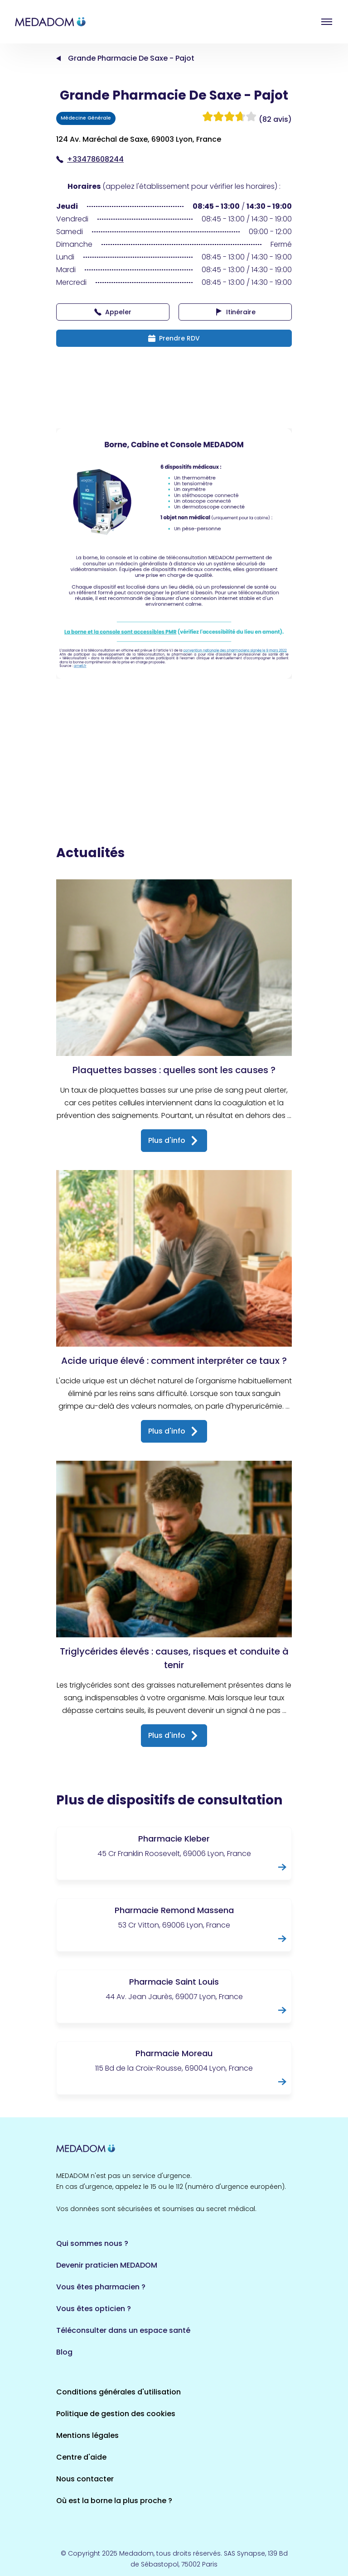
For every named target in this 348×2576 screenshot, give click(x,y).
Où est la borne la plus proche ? (114, 2500)
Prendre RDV (174, 338)
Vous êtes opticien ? (93, 2308)
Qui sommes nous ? (92, 2243)
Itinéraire (235, 312)
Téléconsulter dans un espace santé (123, 2330)
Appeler (112, 312)
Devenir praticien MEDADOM (106, 2265)
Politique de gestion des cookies (115, 2413)
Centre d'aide (81, 2457)
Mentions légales (87, 2435)
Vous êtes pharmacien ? (100, 2287)
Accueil (58, 58)
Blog (64, 2352)
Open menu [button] (326, 21)
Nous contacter (85, 2479)
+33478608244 (90, 159)
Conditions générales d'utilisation (118, 2392)
